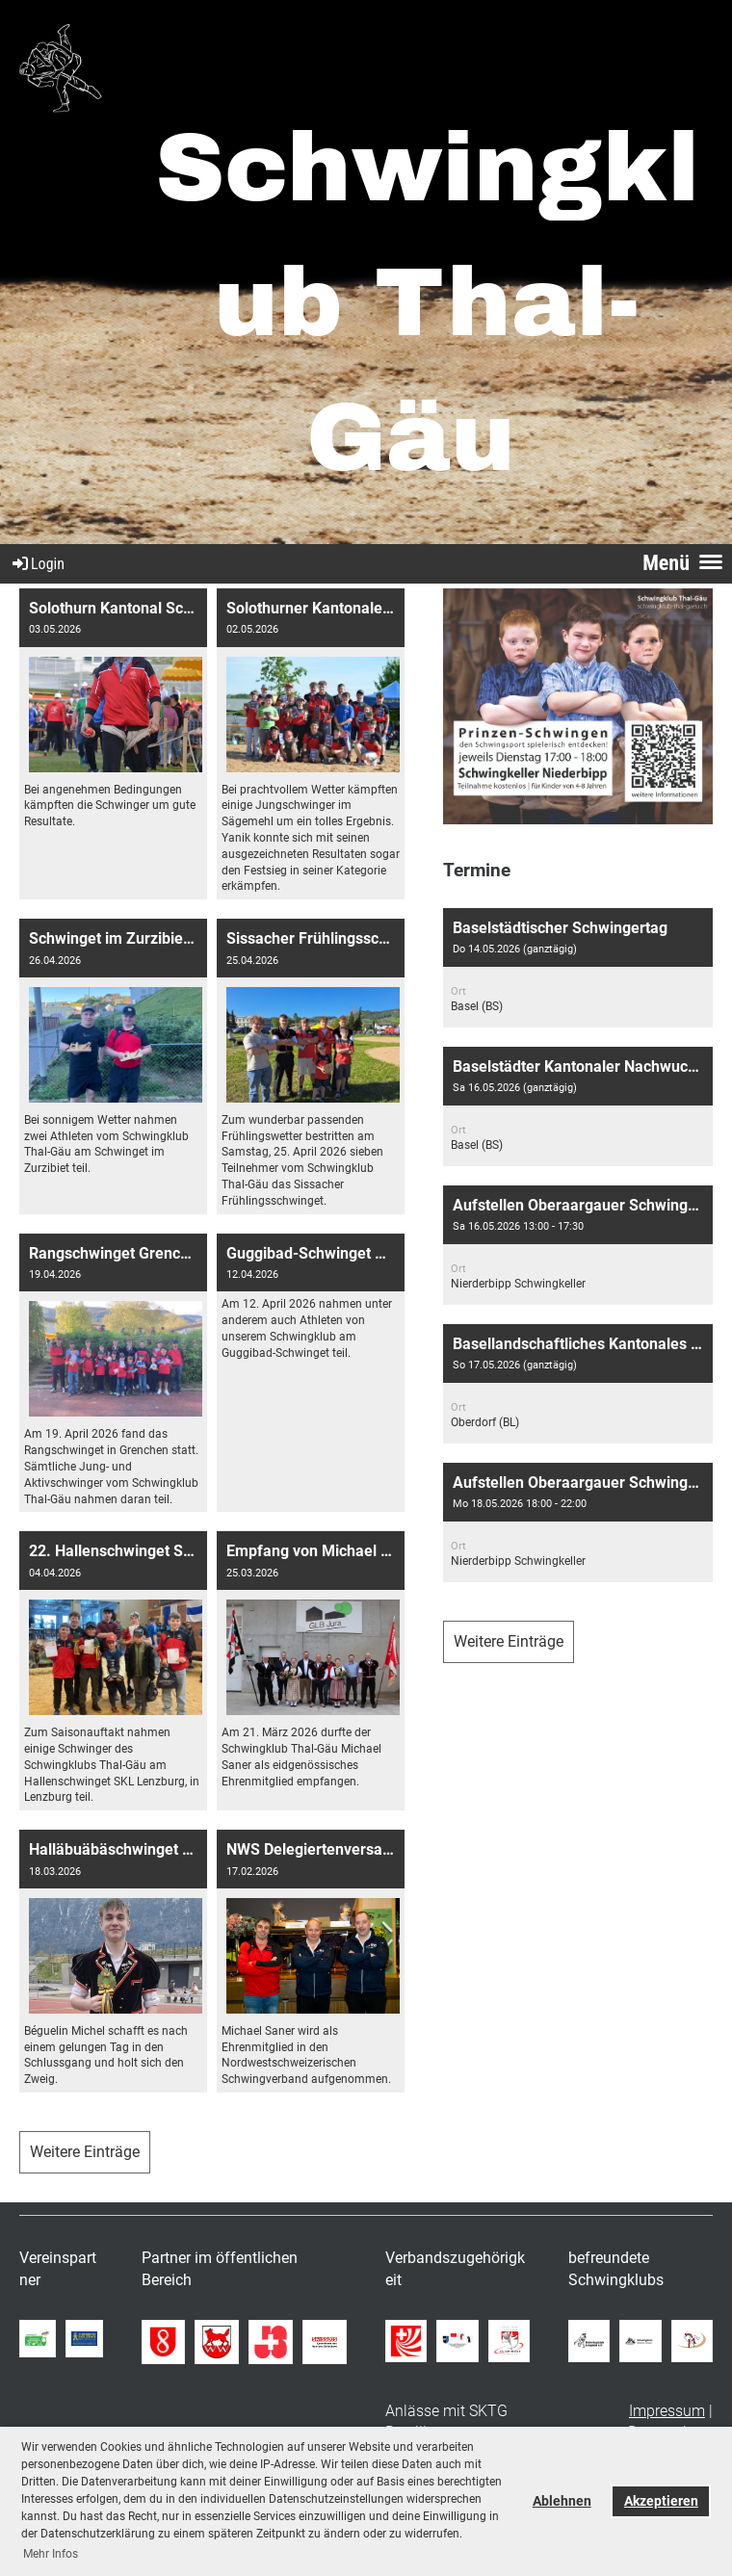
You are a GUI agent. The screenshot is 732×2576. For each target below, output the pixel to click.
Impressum (667, 2411)
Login (37, 564)
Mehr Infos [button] (50, 2554)
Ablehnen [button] (562, 2501)
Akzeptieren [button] (661, 2501)
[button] (578, 968)
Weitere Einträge (85, 2152)
